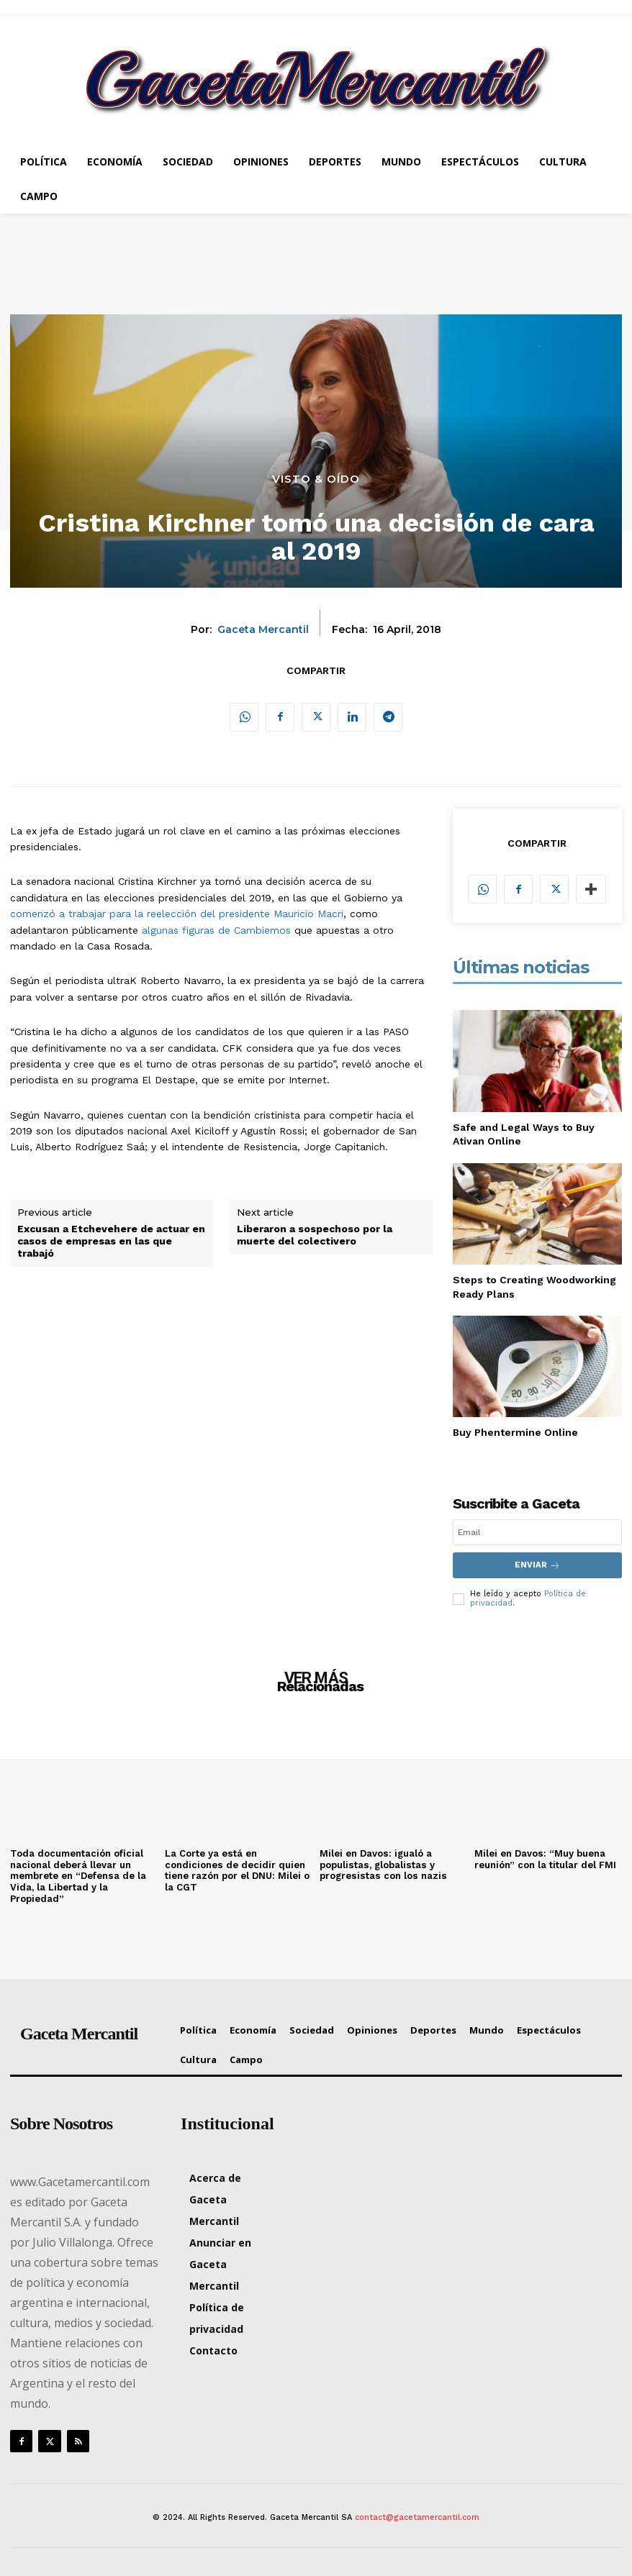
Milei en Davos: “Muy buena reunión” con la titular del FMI (545, 1858)
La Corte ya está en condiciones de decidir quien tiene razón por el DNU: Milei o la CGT (237, 1869)
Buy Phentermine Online (515, 1432)
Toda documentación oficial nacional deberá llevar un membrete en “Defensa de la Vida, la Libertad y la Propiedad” (77, 1875)
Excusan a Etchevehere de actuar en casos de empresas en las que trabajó (111, 1241)
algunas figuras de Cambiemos (216, 930)
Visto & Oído (316, 478)
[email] (537, 1532)
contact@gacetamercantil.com (417, 2516)
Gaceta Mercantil (263, 630)
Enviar (537, 1565)
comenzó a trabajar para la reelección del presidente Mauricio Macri (176, 913)
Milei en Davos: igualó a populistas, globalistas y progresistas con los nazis (381, 1863)
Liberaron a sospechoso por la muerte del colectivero (314, 1235)
